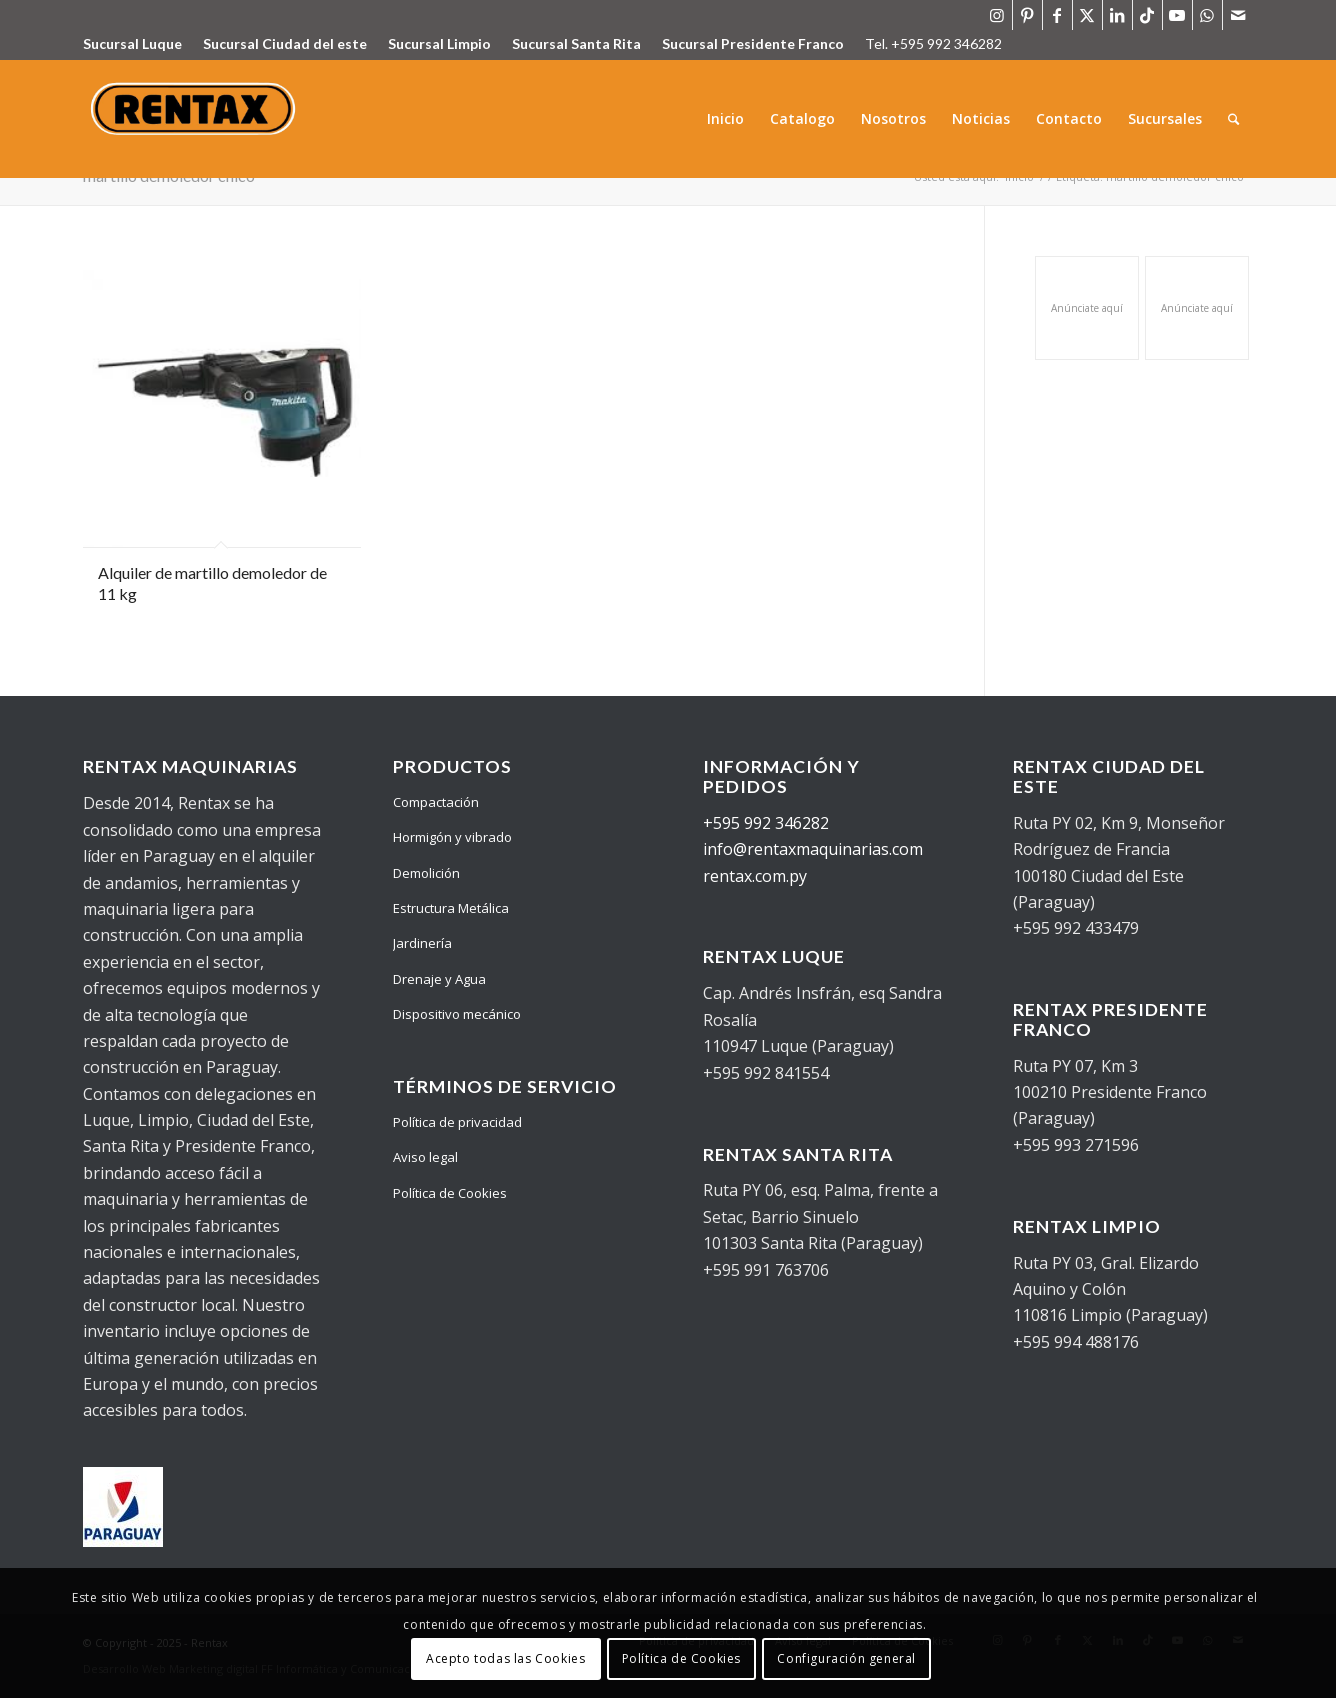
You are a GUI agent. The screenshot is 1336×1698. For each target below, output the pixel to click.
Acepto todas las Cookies (505, 1658)
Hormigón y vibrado (452, 837)
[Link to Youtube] (1177, 15)
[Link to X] (1087, 15)
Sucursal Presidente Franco (753, 43)
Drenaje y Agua (439, 979)
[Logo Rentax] (195, 119)
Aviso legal (425, 1157)
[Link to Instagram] (997, 15)
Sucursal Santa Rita (576, 43)
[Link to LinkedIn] (1117, 15)
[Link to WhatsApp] (1207, 15)
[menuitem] (726, 119)
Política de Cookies (450, 1193)
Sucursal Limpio (439, 43)
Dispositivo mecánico (457, 1014)
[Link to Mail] (1238, 15)
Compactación (436, 802)
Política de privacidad (457, 1122)
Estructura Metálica (451, 908)
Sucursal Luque (132, 43)
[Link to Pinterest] (1027, 15)
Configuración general (846, 1658)
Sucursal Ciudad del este (285, 43)
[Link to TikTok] (1147, 15)
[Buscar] (1234, 119)
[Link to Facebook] (1057, 15)
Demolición (426, 873)
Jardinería (422, 943)
